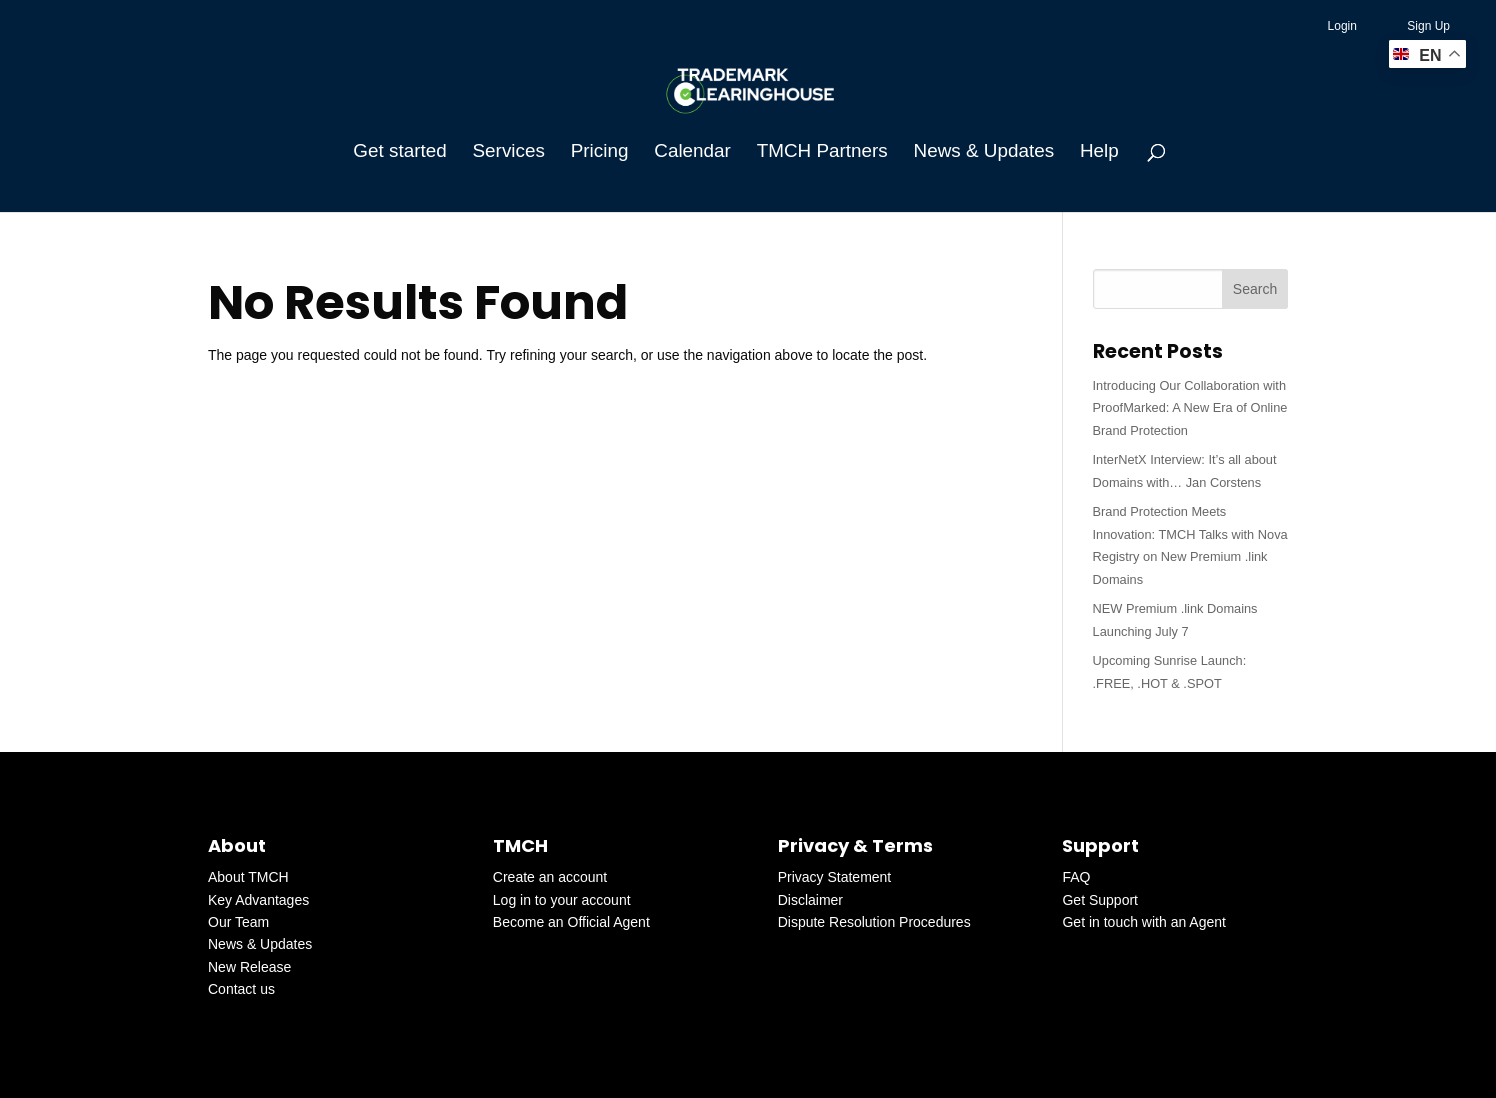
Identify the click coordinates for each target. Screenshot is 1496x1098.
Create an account (550, 877)
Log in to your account (562, 900)
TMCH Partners (822, 152)
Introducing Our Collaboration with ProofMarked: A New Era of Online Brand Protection (1190, 408)
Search (1255, 289)
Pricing (600, 152)
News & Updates (984, 152)
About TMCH (248, 877)
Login (1342, 26)
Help (1099, 152)
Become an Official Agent (571, 922)
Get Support (1100, 900)
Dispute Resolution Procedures (874, 922)
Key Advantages (258, 900)
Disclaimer (810, 900)
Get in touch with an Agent (1143, 922)
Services (509, 152)
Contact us (241, 989)
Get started (399, 152)
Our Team (238, 922)
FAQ (1076, 877)
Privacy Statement (835, 877)
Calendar (692, 152)
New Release (249, 967)
